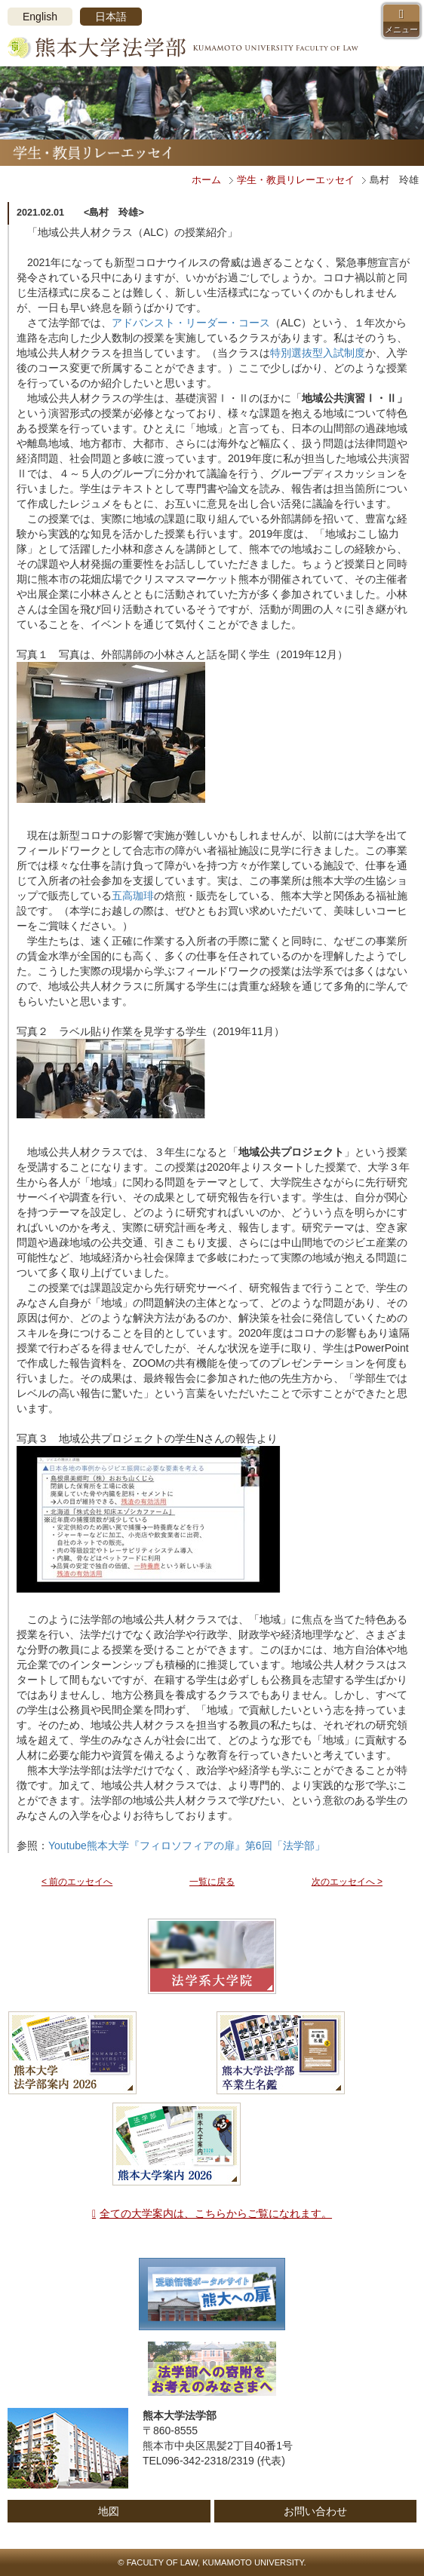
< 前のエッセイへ (76, 1881)
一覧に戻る (212, 1881)
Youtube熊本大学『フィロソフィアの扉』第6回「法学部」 (186, 1845)
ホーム (206, 180)
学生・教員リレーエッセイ (296, 180)
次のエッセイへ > (347, 1881)
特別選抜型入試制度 (317, 353)
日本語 (111, 17)
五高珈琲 (133, 896)
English (40, 17)
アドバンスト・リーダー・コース (191, 323)
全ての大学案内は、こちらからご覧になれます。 (216, 2213)
